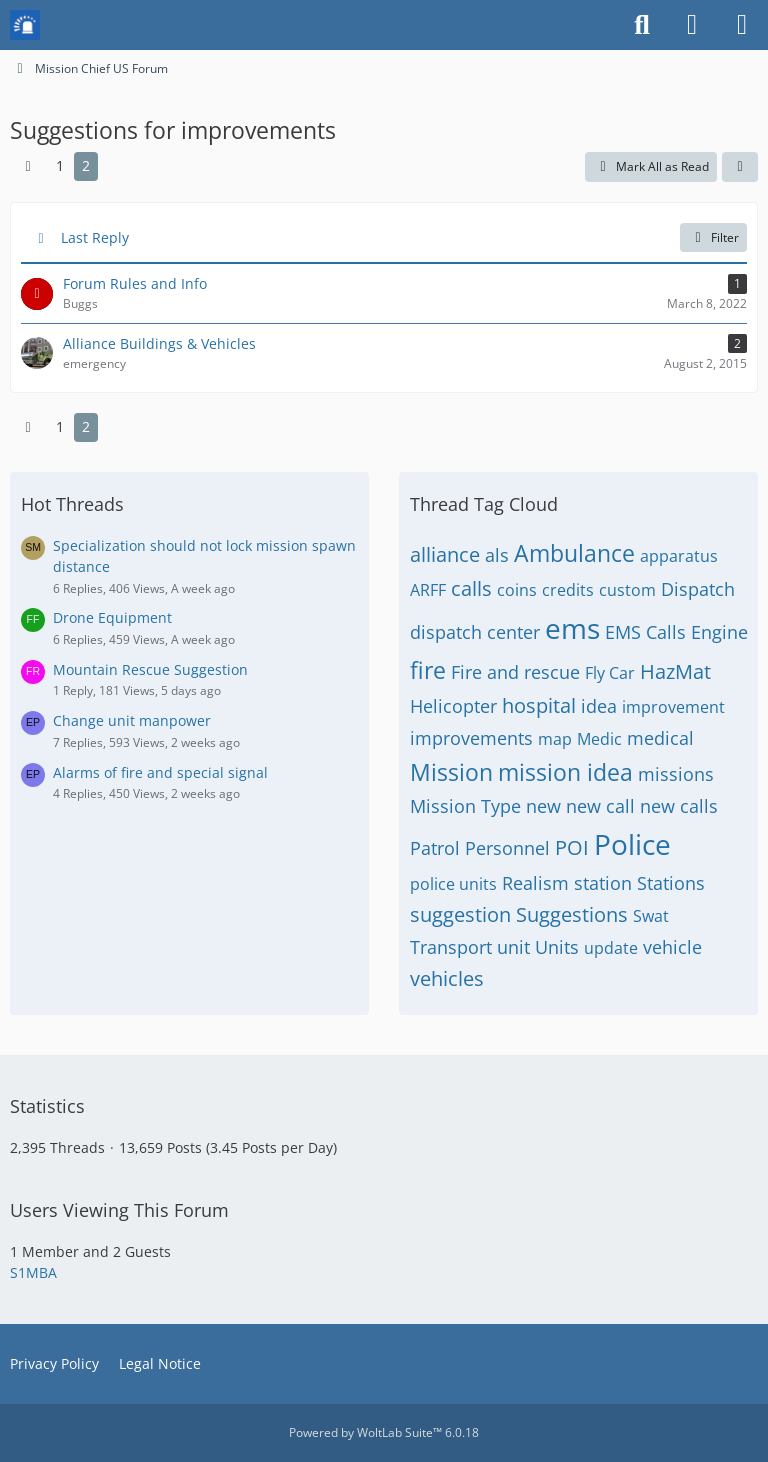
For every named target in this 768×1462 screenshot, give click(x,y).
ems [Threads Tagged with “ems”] (572, 628)
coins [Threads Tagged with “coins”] (517, 590)
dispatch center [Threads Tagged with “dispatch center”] (475, 632)
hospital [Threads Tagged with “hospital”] (539, 705)
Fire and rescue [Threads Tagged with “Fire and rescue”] (515, 672)
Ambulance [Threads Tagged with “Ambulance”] (574, 553)
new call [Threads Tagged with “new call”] (600, 806)
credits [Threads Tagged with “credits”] (568, 590)
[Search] (642, 25)
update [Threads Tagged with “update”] (611, 948)
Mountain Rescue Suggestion (150, 669)
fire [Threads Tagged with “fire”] (428, 670)
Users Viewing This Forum (119, 1210)
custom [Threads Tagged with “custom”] (627, 590)
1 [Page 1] (60, 165)
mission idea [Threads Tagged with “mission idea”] (565, 772)
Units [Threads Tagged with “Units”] (557, 947)
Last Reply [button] (95, 237)
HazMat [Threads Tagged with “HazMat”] (675, 671)
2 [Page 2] (86, 165)
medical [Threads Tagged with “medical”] (660, 738)
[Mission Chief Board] (25, 25)
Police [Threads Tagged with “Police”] (632, 844)
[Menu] (742, 25)
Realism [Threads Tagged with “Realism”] (535, 883)
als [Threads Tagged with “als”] (497, 555)
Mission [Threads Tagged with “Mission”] (451, 772)
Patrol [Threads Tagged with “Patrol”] (435, 848)
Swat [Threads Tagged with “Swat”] (651, 916)
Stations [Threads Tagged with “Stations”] (671, 883)
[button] (740, 167)
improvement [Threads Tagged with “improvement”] (673, 707)
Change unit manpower (132, 720)
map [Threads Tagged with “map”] (555, 739)
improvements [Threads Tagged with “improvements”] (471, 738)
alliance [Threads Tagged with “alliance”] (445, 554)
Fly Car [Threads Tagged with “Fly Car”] (610, 673)
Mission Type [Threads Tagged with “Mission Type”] (465, 806)
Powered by (384, 1432)
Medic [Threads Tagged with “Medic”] (599, 739)
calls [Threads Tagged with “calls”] (471, 588)
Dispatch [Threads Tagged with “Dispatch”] (698, 589)
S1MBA (33, 1272)
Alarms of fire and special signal (160, 772)
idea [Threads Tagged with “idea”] (599, 706)
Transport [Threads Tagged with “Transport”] (451, 947)
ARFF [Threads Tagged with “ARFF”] (428, 590)
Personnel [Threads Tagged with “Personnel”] (507, 848)
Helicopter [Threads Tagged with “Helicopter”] (453, 706)
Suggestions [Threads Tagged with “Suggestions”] (572, 914)
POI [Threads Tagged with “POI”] (572, 847)
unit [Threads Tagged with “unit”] (513, 947)
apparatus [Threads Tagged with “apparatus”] (679, 556)
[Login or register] (692, 25)
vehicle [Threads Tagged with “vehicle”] (672, 947)
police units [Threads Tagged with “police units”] (453, 884)
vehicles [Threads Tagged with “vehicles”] (447, 978)
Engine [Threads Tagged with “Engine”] (719, 632)
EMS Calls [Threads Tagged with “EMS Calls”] (645, 632)
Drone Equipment (112, 617)
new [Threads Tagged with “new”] (543, 806)
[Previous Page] (28, 166)
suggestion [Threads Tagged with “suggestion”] (460, 914)
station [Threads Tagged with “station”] (603, 883)
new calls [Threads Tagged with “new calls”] (679, 806)
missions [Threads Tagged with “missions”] (676, 774)
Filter (713, 237)
